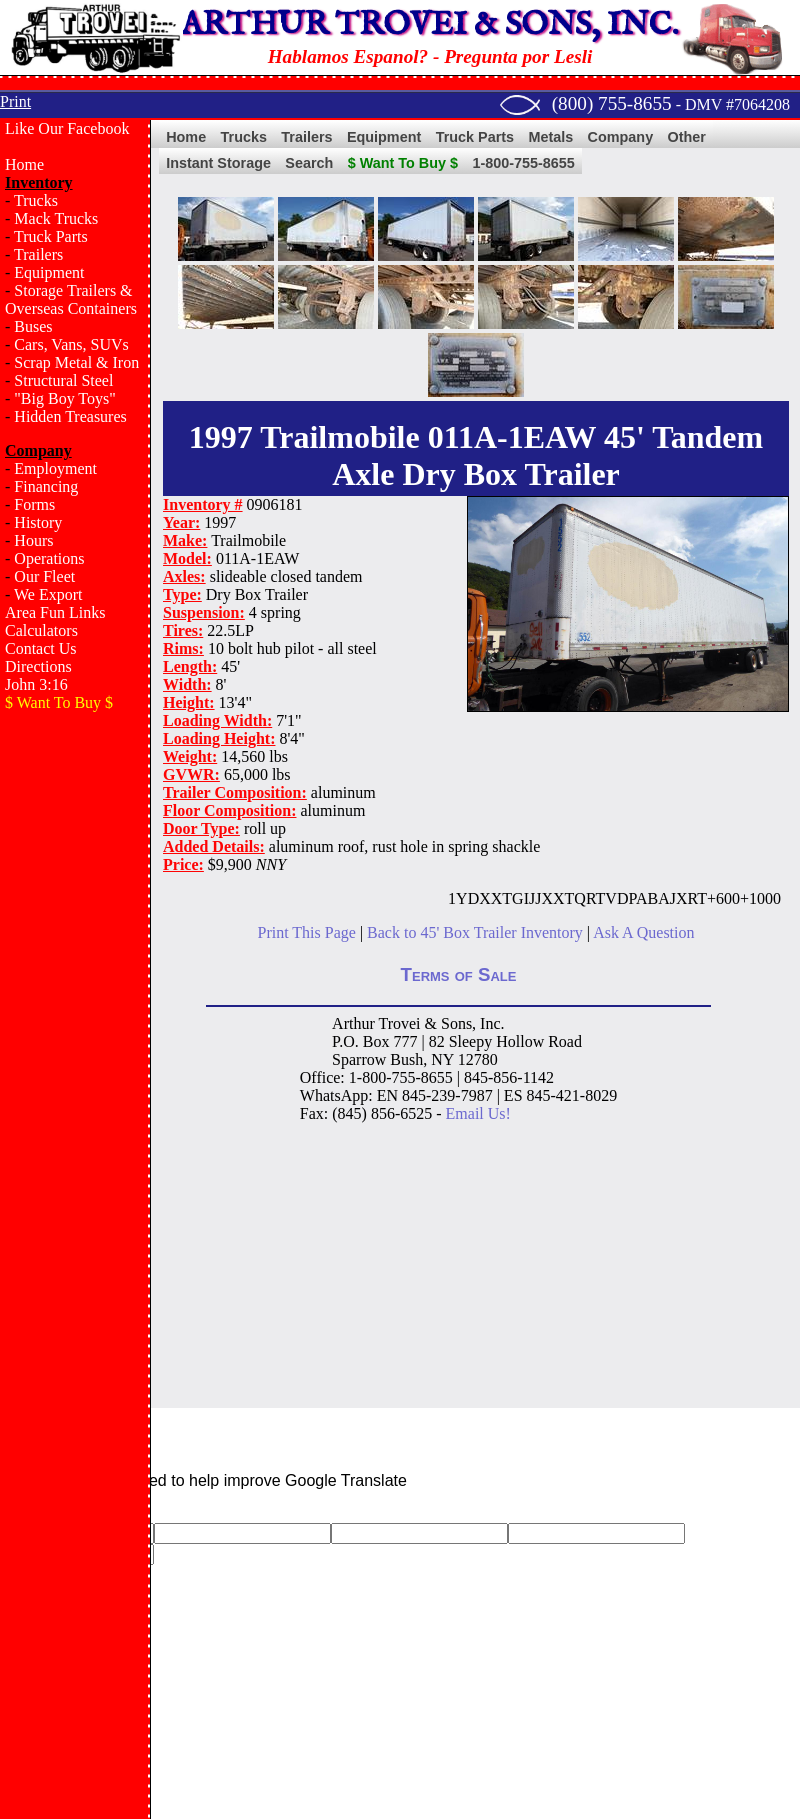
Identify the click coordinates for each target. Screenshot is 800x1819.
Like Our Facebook (67, 128)
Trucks (36, 200)
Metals (550, 137)
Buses (33, 326)
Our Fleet (44, 576)
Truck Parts (51, 236)
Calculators (41, 630)
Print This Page (307, 932)
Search (309, 163)
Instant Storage (218, 163)
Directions (38, 666)
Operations (49, 558)
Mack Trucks (56, 218)
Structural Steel (63, 380)
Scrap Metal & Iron (76, 362)
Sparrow (359, 1059)
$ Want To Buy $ (403, 163)
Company (621, 137)
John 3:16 (36, 684)
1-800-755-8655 (523, 163)
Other (687, 137)
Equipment (49, 272)
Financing (46, 486)
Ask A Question (643, 932)
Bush (406, 1059)
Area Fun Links (55, 612)
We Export (48, 594)
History (38, 522)
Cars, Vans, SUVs (71, 344)
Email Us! (478, 1113)
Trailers (38, 254)
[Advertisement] (75, 1046)
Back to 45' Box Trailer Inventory (475, 932)
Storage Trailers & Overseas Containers (71, 299)
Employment (55, 468)
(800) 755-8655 (612, 103)
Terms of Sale (459, 974)
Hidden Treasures (70, 416)
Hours (33, 540)
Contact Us (41, 648)
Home (24, 164)
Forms (34, 504)
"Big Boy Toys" (64, 398)
